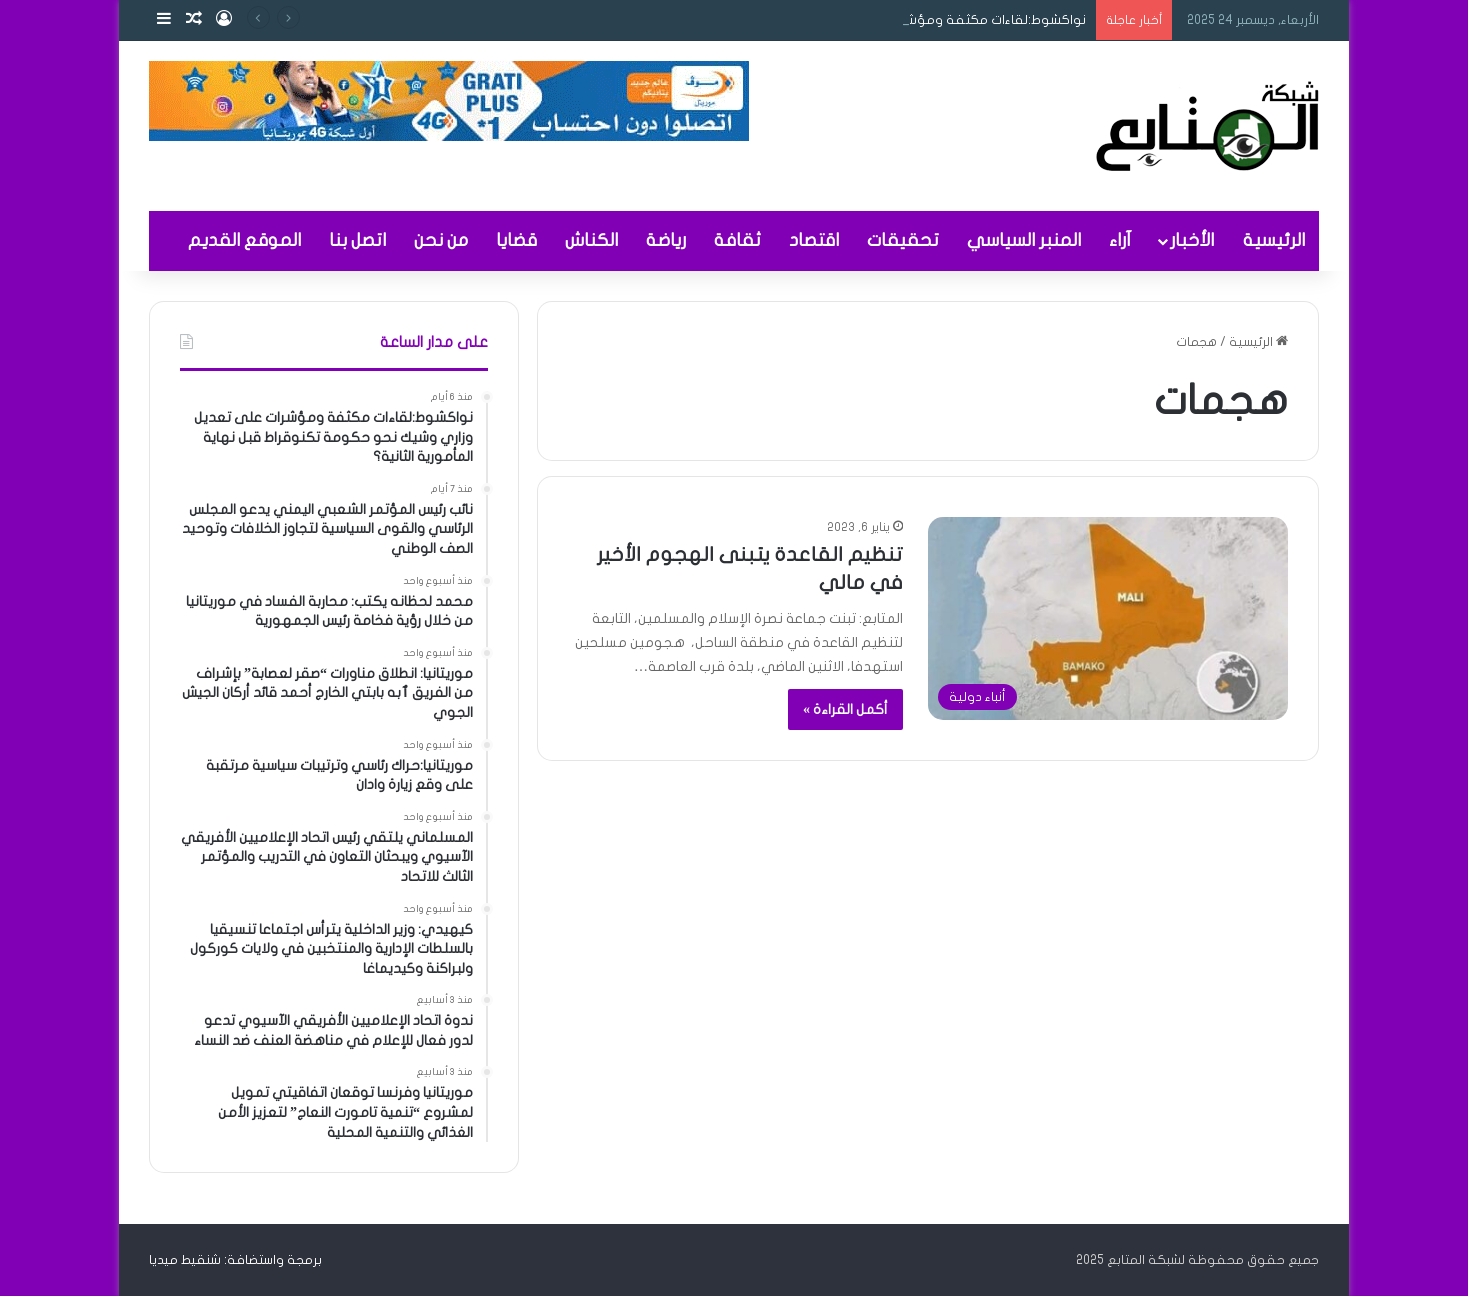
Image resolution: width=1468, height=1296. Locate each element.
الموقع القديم (244, 240)
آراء (1120, 240)
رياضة (666, 240)
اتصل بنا (357, 240)
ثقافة (737, 240)
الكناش (591, 240)
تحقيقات (903, 240)
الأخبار (1192, 240)
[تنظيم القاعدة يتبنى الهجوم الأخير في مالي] (1108, 618)
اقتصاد (814, 240)
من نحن (441, 240)
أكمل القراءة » (845, 709)
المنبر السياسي (1024, 240)
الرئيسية (1274, 240)
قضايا (516, 240)
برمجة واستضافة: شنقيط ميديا (235, 1260)
